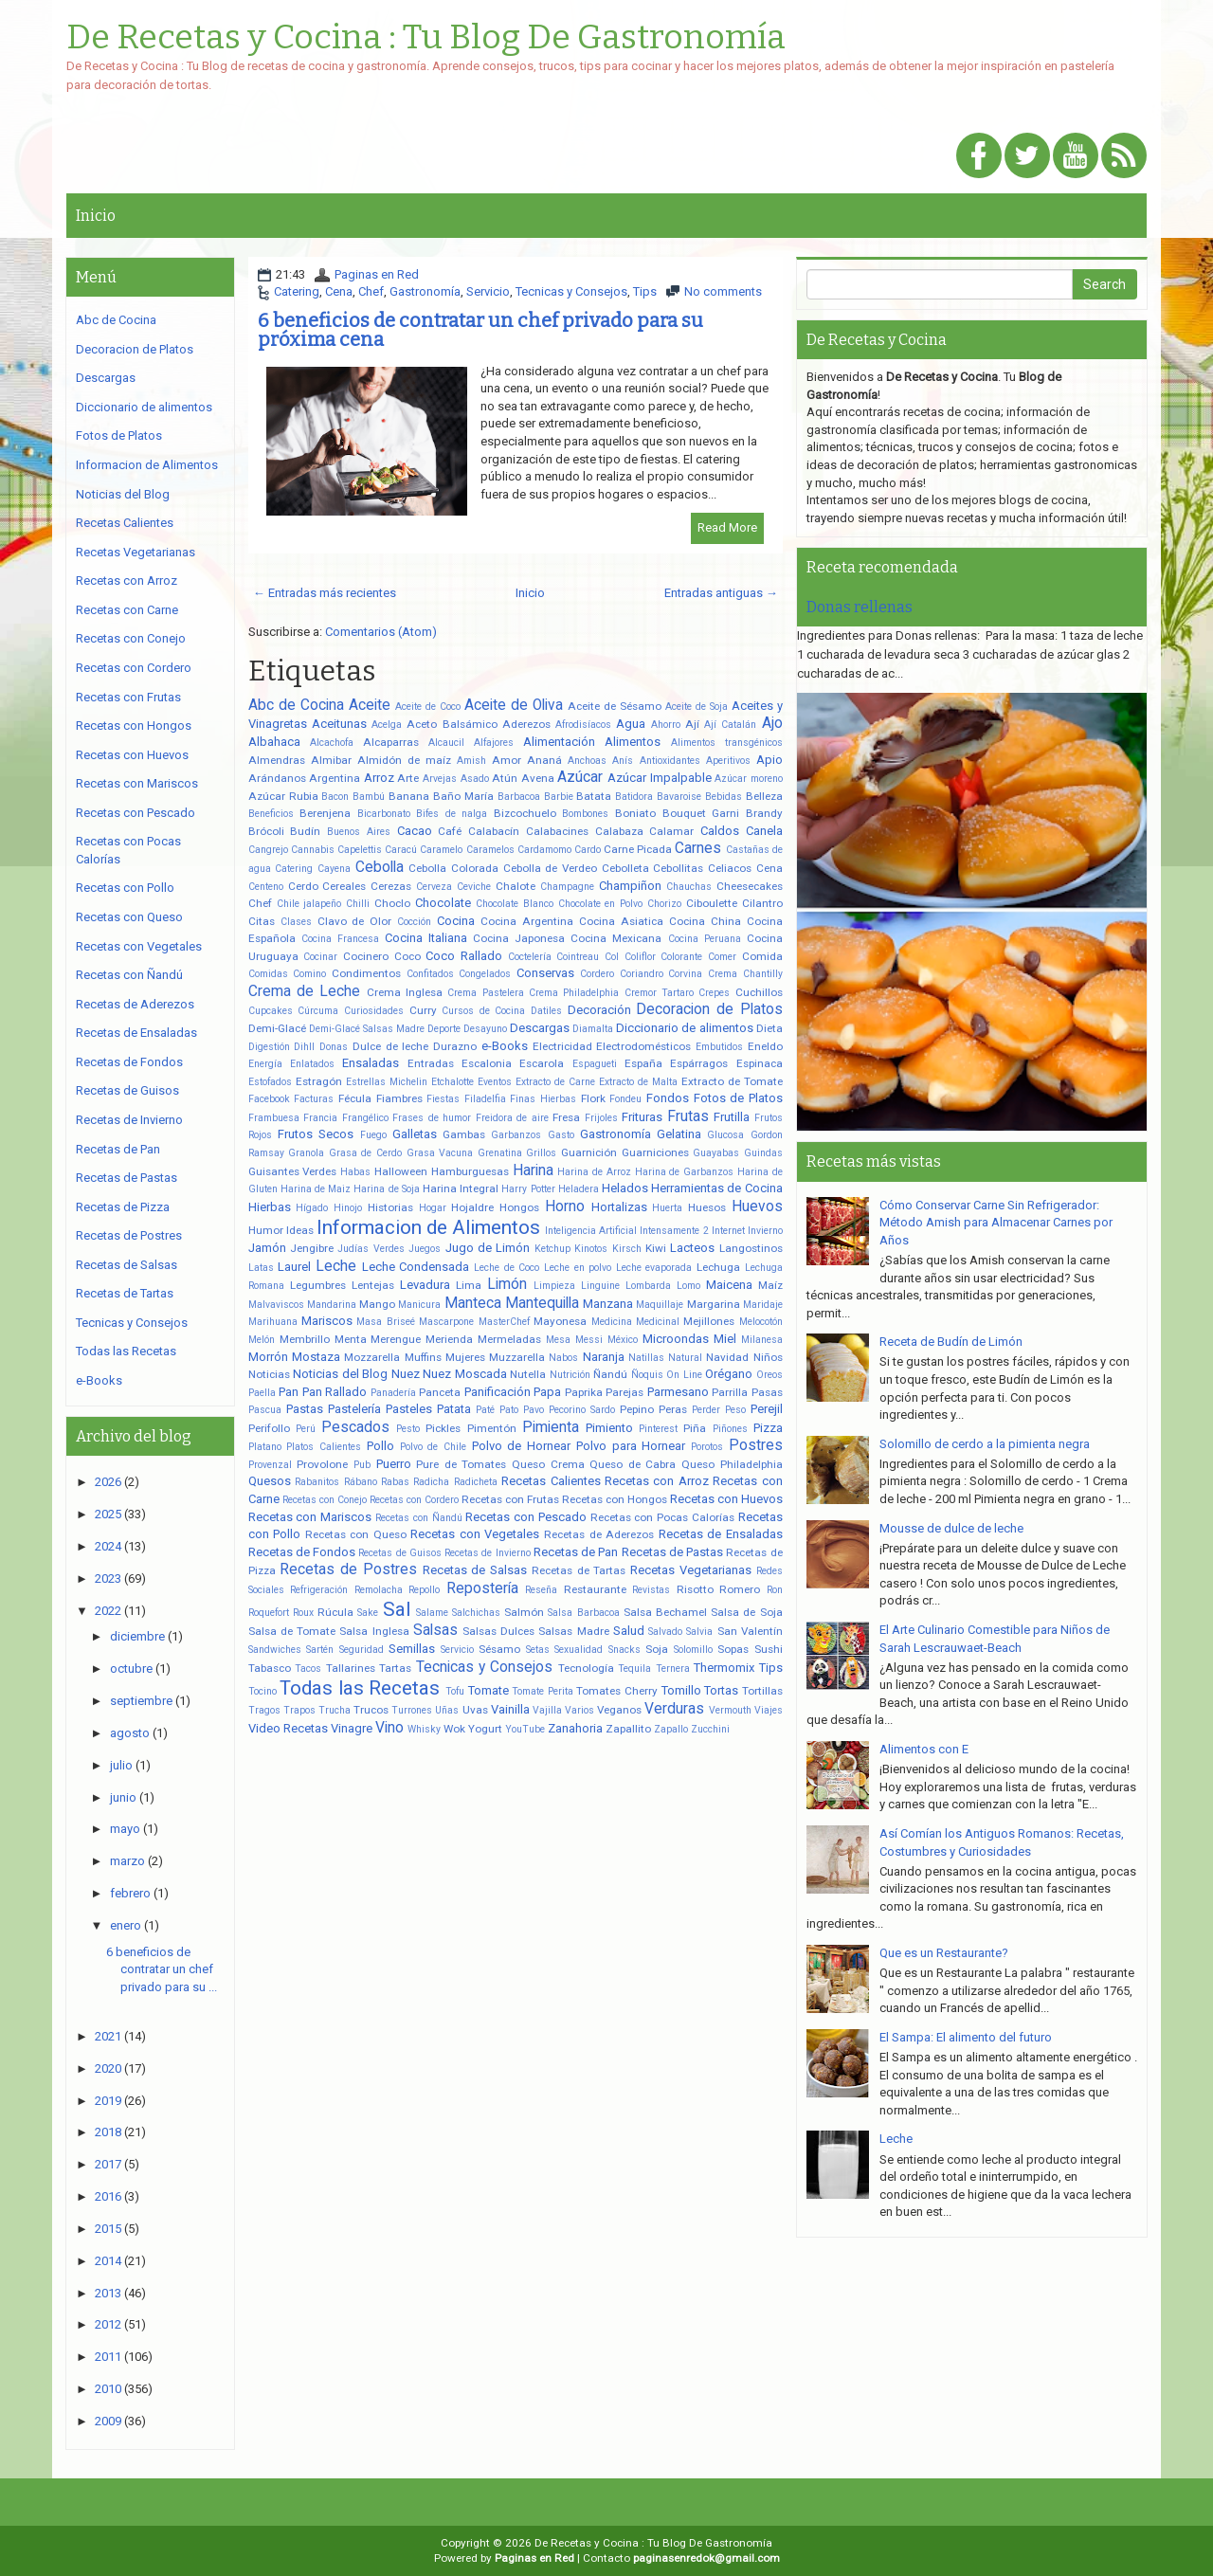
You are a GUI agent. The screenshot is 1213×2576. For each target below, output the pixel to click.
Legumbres (318, 1285)
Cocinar (320, 957)
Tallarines (350, 1668)
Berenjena (325, 813)
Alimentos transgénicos (727, 742)
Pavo (533, 1410)
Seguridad (361, 1649)
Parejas (624, 1392)
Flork (593, 1098)
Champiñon (630, 886)
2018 (108, 2132)
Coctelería (530, 957)
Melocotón (761, 1321)
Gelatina (679, 1134)
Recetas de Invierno (487, 1553)
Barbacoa (519, 796)
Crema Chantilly (745, 974)
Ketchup (552, 1249)
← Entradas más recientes (324, 593)
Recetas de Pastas (673, 1552)
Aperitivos (728, 760)
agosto (130, 1733)
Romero (739, 1589)
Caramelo (441, 850)
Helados (625, 1188)
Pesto (408, 1429)
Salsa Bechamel (665, 1612)
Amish (471, 760)
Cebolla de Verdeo (550, 868)
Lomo (688, 1285)
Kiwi (655, 1248)
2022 (108, 1611)
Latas (261, 1267)
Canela (764, 831)
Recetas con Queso (356, 1534)
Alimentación (559, 742)
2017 (108, 2164)
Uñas (447, 1710)
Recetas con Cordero (414, 1500)
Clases (296, 922)
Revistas (651, 1590)
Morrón (268, 1357)
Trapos (299, 1710)
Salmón (524, 1612)
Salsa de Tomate (291, 1631)
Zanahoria (575, 1728)
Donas (333, 1047)
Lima (468, 1285)
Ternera (673, 1668)
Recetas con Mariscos (310, 1517)
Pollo (380, 1446)
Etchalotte (452, 1082)
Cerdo (303, 886)
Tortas (721, 1690)
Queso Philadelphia (732, 1464)
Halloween (400, 1171)
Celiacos (729, 868)
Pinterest (658, 1429)
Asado (475, 778)
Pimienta (550, 1427)
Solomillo (693, 1649)
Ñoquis (647, 1375)
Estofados (270, 1082)
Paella (262, 1393)
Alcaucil (446, 742)
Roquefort (268, 1612)
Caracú (401, 850)
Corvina (685, 974)
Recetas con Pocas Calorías (662, 1517)
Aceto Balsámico (452, 724)
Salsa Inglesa (373, 1631)
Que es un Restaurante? (943, 1953)
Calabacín (493, 831)
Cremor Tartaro (659, 993)
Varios (579, 1710)
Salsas (435, 1630)
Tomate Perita (542, 1691)
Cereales (344, 886)
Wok (454, 1728)
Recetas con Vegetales (474, 1534)
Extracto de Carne (555, 1082)
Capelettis (359, 850)
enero (125, 1925)
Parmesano (678, 1392)
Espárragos (699, 1063)
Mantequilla (542, 1303)
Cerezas (391, 886)
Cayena (334, 868)
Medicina (611, 1321)
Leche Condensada (416, 1267)
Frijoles (601, 1118)
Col (612, 957)
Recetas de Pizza (123, 1207)
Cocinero (366, 956)
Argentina (334, 778)
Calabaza (619, 831)
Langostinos (751, 1248)
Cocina (456, 921)
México (622, 1339)
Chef (371, 291)
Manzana (608, 1304)
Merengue (396, 1339)
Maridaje (763, 1304)
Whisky (424, 1729)
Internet (728, 1231)
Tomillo (681, 1690)
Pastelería (354, 1409)
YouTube (525, 1729)
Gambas (464, 1134)
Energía (265, 1064)
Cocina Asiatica (621, 921)
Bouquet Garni (701, 813)
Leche (336, 1266)
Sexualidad (578, 1649)
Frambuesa (273, 1118)
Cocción (414, 922)
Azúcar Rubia (283, 796)
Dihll (304, 1047)
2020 (108, 2068)
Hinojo (348, 1208)
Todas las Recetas (360, 1688)
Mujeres (465, 1357)
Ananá (544, 760)
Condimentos (366, 973)
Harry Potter (527, 1189)
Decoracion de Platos (709, 1009)
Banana (409, 796)
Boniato (635, 813)
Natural (685, 1357)
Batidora (634, 796)
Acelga (386, 724)
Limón (507, 1284)
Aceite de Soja (696, 706)
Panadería (393, 1393)
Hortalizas (619, 1207)
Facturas (314, 1099)
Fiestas (443, 1099)
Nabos (563, 1357)
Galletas (414, 1134)
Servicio (488, 291)
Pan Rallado (335, 1392)
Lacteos (692, 1248)
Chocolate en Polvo (600, 904)
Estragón (319, 1081)
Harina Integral (460, 1188)
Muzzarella (517, 1357)
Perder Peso (719, 1410)
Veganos (619, 1709)
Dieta (769, 1028)
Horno (565, 1206)
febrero (130, 1893)
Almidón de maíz (404, 760)
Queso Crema (548, 1464)
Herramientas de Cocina (716, 1188)
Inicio (96, 216)
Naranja (604, 1357)
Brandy (764, 813)
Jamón (267, 1248)
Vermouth (730, 1710)
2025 (108, 1514)
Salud (628, 1631)
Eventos (495, 1082)
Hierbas (269, 1207)
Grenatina (500, 1153)
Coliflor (640, 957)
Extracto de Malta (638, 1082)
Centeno (265, 886)
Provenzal (270, 1465)
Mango (377, 1304)
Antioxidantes (670, 760)
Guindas (763, 1153)
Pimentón (491, 1428)
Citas (261, 921)
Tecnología (586, 1668)
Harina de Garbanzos (684, 1172)
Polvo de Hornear (521, 1446)
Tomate (488, 1690)
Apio (769, 760)
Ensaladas (370, 1063)
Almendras (276, 760)
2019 (108, 2101)
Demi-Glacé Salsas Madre (367, 1029)
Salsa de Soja (746, 1612)
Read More (727, 527)
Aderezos (526, 724)
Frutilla (732, 1117)
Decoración (599, 1010)
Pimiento (609, 1428)
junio (123, 1797)
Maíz (770, 1285)
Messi (589, 1339)
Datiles (546, 1011)
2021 (108, 2036)
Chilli (358, 904)
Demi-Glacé (277, 1028)
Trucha (334, 1710)
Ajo (772, 723)
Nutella (528, 1374)
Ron (775, 1590)
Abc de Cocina (296, 705)
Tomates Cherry (617, 1690)
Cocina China (705, 921)
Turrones (411, 1710)
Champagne (567, 886)
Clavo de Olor (354, 921)
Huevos (757, 1206)
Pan (289, 1392)
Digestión (269, 1047)
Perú (306, 1429)
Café (450, 831)
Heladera (578, 1189)
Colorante (681, 957)
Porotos (707, 1447)
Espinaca (759, 1063)
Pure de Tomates (461, 1464)
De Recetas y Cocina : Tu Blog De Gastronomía (426, 38)
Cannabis (313, 850)
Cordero (597, 974)
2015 (108, 2229)
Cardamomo (544, 850)
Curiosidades (374, 1011)
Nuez (405, 1374)
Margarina (713, 1304)
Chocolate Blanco (514, 904)
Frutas (688, 1116)
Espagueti (594, 1064)
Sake (367, 1612)
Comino (309, 974)
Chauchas (689, 886)
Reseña (541, 1590)
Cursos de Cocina (483, 1011)
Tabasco (269, 1668)
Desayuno (485, 1029)
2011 (108, 2356)
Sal (396, 1609)
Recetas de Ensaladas (721, 1534)
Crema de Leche (304, 991)
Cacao (414, 831)
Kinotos (590, 1249)
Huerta (667, 1208)
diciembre (137, 1636)
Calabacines (557, 831)
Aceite (369, 705)
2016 (108, 2196)
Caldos (719, 831)
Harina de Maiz (316, 1189)
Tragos (264, 1710)
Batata (593, 796)
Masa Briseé (385, 1321)
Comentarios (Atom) (381, 632)
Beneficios (271, 813)
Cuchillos (759, 992)
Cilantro (762, 903)
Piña (694, 1428)
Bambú (369, 796)
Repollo (424, 1590)
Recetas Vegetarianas (690, 1570)
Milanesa (762, 1339)
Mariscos (327, 1321)
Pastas (304, 1409)
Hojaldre (472, 1207)
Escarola (541, 1063)
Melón (261, 1339)
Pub (362, 1465)
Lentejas (373, 1285)
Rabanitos (317, 1482)
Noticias (269, 1374)
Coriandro (641, 974)
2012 (108, 2324)
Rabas (395, 1482)
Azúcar (580, 777)
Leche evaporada (654, 1267)
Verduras (674, 1708)
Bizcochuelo (525, 813)
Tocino (262, 1691)
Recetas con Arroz (657, 1481)
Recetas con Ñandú (418, 1518)
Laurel (294, 1267)
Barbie (558, 796)
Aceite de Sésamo (614, 706)
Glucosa (725, 1135)
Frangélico (365, 1118)
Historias (390, 1207)
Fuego (373, 1135)
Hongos (519, 1207)
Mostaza (316, 1357)
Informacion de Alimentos (428, 1227)
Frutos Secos (315, 1134)
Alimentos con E (924, 1749)
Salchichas (476, 1612)
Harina (533, 1170)
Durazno (455, 1046)
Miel (725, 1339)
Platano (264, 1447)
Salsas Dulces (498, 1631)
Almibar (331, 760)
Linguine (600, 1285)
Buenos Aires (358, 831)
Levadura (425, 1285)
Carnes (698, 848)
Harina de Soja (386, 1189)
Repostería (482, 1588)
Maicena (729, 1285)
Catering (296, 291)
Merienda (449, 1339)
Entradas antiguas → (721, 593)
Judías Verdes (370, 1249)
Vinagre (351, 1728)
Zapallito (628, 1728)
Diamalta (592, 1029)
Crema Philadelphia (574, 993)
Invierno (765, 1231)
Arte (408, 778)
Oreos (769, 1375)
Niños (768, 1357)
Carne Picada (638, 849)
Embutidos (719, 1047)
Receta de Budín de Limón (951, 1341)
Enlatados (312, 1064)
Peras (673, 1409)
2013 (108, 2293)
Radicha (431, 1482)
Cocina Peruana (704, 939)
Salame (432, 1612)
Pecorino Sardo (582, 1410)
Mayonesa (560, 1321)
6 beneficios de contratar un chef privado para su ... (161, 1969)
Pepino (637, 1409)
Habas (355, 1172)
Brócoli (266, 831)
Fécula (354, 1098)
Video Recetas (288, 1728)
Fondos (667, 1098)
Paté (485, 1410)
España (643, 1063)
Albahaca (274, 742)
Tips (645, 291)
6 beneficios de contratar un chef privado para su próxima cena (480, 330)
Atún (504, 778)
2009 (108, 2421)
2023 (108, 1578)
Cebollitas (678, 868)
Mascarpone (446, 1321)
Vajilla (547, 1710)
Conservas (545, 973)
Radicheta (476, 1482)
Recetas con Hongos (614, 1499)
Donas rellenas (859, 607)
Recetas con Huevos (726, 1499)
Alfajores (494, 742)
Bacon (335, 796)
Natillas (646, 1357)
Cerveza (434, 886)
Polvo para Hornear (630, 1446)
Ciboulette (711, 903)
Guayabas (716, 1153)
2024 (108, 1546)
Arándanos (277, 778)
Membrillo (305, 1339)
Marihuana (273, 1321)
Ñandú (610, 1374)
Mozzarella (372, 1357)
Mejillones (708, 1321)
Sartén (320, 1649)
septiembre (141, 1701)
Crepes (714, 993)
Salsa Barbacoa (583, 1612)
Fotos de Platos (738, 1098)
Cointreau (577, 957)
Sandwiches (274, 1649)
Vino (389, 1727)
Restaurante (595, 1589)
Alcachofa (331, 742)
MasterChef (504, 1321)
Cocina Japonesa (519, 938)
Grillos (541, 1153)
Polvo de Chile (433, 1447)
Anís (622, 760)
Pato (508, 1410)
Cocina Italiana (426, 938)
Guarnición (589, 1152)
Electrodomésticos (643, 1046)
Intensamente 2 (674, 1231)
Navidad (727, 1357)
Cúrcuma (318, 1011)
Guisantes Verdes (292, 1171)
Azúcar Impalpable (659, 778)
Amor (506, 760)
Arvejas (440, 778)
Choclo (392, 903)
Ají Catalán (730, 724)
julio (121, 1765)
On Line (684, 1375)
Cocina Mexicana (615, 938)
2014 (108, 2261)
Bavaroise (679, 796)
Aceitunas (339, 724)
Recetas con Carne (127, 610)
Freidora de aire (512, 1118)
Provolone (322, 1464)
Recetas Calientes (550, 1481)
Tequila (634, 1668)
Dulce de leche (390, 1046)
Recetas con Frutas (510, 1499)
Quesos (269, 1481)
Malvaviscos (276, 1304)
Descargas (540, 1028)
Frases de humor (431, 1118)
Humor (265, 1230)
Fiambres (399, 1098)
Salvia (699, 1631)
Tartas (395, 1668)
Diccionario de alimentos (684, 1028)
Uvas (475, 1709)
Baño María (463, 796)
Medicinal (657, 1321)
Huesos (707, 1207)
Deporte (444, 1029)
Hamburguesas (470, 1171)
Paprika (584, 1392)
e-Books (504, 1046)
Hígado (312, 1208)
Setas (538, 1649)
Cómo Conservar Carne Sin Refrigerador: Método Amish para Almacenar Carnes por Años (996, 1222)
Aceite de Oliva (513, 705)
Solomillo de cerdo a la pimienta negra (984, 1444)
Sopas (733, 1649)
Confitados (430, 974)
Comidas (268, 974)
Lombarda (648, 1285)
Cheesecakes (749, 886)
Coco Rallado (463, 956)
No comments (723, 291)
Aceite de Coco (428, 706)
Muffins (423, 1357)
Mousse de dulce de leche (951, 1528)
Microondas (676, 1339)
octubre (131, 1668)
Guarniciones (655, 1152)
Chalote (515, 886)
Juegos (424, 1249)
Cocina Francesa (340, 939)
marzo (127, 1861)
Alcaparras (391, 742)
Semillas (412, 1649)
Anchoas (587, 760)
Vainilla (510, 1709)
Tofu (454, 1691)
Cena (339, 291)
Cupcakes (270, 1011)
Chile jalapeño (309, 904)
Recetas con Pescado (526, 1517)
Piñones (730, 1429)
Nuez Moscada (465, 1374)
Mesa (558, 1339)
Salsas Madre (573, 1631)
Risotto (695, 1589)
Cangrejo (268, 850)
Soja (656, 1649)
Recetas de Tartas (579, 1570)
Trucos (371, 1709)
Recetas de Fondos (302, 1552)
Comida (762, 956)
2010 (108, 2389)
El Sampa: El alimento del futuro (965, 2037)
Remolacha (378, 1590)
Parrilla (730, 1392)
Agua (630, 724)
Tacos (308, 1668)
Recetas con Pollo (125, 887)
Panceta (440, 1392)
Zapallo (671, 1729)
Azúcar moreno (749, 778)
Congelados (485, 974)
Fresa (566, 1117)
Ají (692, 724)
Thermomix (724, 1667)
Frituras (642, 1117)
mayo (125, 1829)
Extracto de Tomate (732, 1081)
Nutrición (570, 1375)
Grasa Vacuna (440, 1153)
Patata (454, 1409)
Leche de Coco (506, 1267)
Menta (351, 1339)
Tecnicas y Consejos (571, 291)
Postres (756, 1445)
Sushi (768, 1649)
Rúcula (335, 1612)
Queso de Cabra (632, 1464)
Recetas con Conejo (324, 1500)
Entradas (430, 1063)
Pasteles (409, 1409)
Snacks (624, 1649)
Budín (305, 831)
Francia (320, 1118)
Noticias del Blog (340, 1374)
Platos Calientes (323, 1447)
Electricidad (562, 1046)
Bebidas (723, 796)
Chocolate (443, 903)
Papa (547, 1392)
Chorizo (664, 904)
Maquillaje (659, 1304)
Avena (537, 778)
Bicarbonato (383, 813)
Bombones (585, 813)
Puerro (393, 1464)
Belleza (764, 796)
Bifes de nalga (451, 813)
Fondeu (625, 1099)
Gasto (561, 1135)
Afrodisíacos (583, 724)
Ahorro (665, 724)
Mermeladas (509, 1339)
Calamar (671, 831)
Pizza (768, 1428)
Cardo (587, 850)
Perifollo (269, 1428)
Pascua (264, 1410)
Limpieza (554, 1285)
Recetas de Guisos (400, 1553)
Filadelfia (485, 1099)
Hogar (432, 1208)
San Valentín (750, 1631)
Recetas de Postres (348, 1569)
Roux (303, 1612)
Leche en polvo (577, 1267)
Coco (407, 956)
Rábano (360, 1482)
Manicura (419, 1304)
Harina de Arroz (594, 1172)
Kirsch (627, 1249)
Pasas (767, 1392)
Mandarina (331, 1304)
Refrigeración (319, 1590)
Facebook (269, 1099)
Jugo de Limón (488, 1248)
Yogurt (485, 1728)
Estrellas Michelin (386, 1082)
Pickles (443, 1428)
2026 (108, 1482)
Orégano (728, 1374)
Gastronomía (425, 291)
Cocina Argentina (526, 921)
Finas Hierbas (543, 1099)
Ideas (300, 1230)
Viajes (768, 1710)
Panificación (497, 1392)
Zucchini (710, 1729)
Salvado (665, 1631)
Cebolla (379, 867)
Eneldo (765, 1046)
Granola (306, 1153)
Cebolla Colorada (453, 868)
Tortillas (762, 1690)
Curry (423, 1010)
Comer (722, 957)
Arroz (379, 778)
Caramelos (490, 850)
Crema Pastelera (485, 993)
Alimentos (633, 742)
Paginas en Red (377, 274)
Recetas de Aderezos (599, 1534)
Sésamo (499, 1649)
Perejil (767, 1409)
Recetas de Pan (576, 1552)
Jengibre (312, 1248)
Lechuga (718, 1267)
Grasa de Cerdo (365, 1153)
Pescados (355, 1427)
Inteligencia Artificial (591, 1231)
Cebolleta (625, 868)
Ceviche (474, 886)
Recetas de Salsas (475, 1570)
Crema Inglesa (405, 992)
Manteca (472, 1303)
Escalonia (487, 1063)
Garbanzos (516, 1135)
